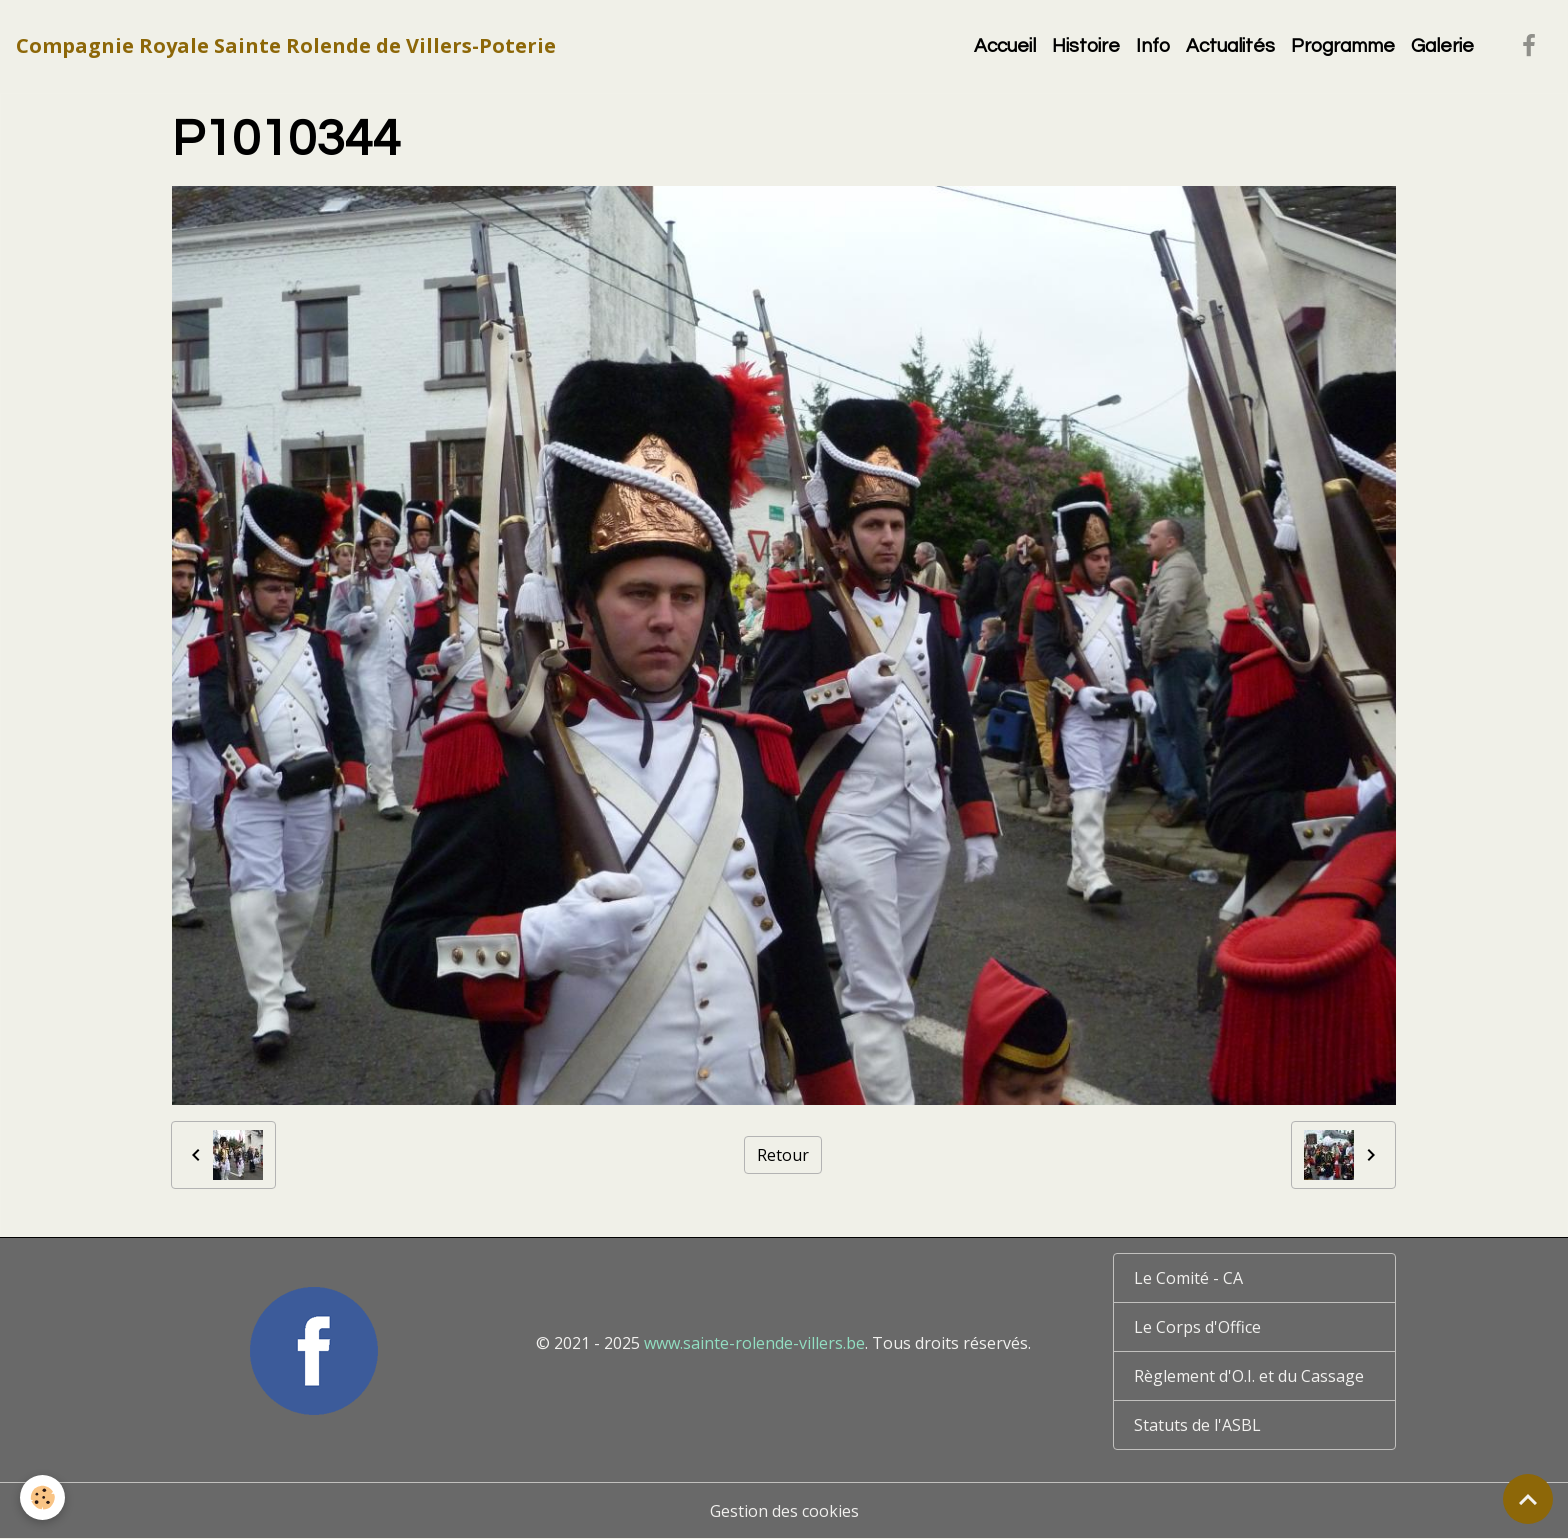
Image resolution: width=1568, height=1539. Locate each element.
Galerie (1442, 46)
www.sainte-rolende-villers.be (754, 1343)
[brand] (286, 46)
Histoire (1086, 46)
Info (1153, 46)
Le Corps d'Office (1197, 1327)
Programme (1343, 46)
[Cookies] (42, 1497)
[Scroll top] (1528, 1499)
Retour (783, 1155)
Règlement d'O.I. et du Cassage (1249, 1376)
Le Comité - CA (1188, 1278)
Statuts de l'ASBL (1197, 1425)
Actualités (1230, 46)
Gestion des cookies (784, 1511)
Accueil (1005, 46)
